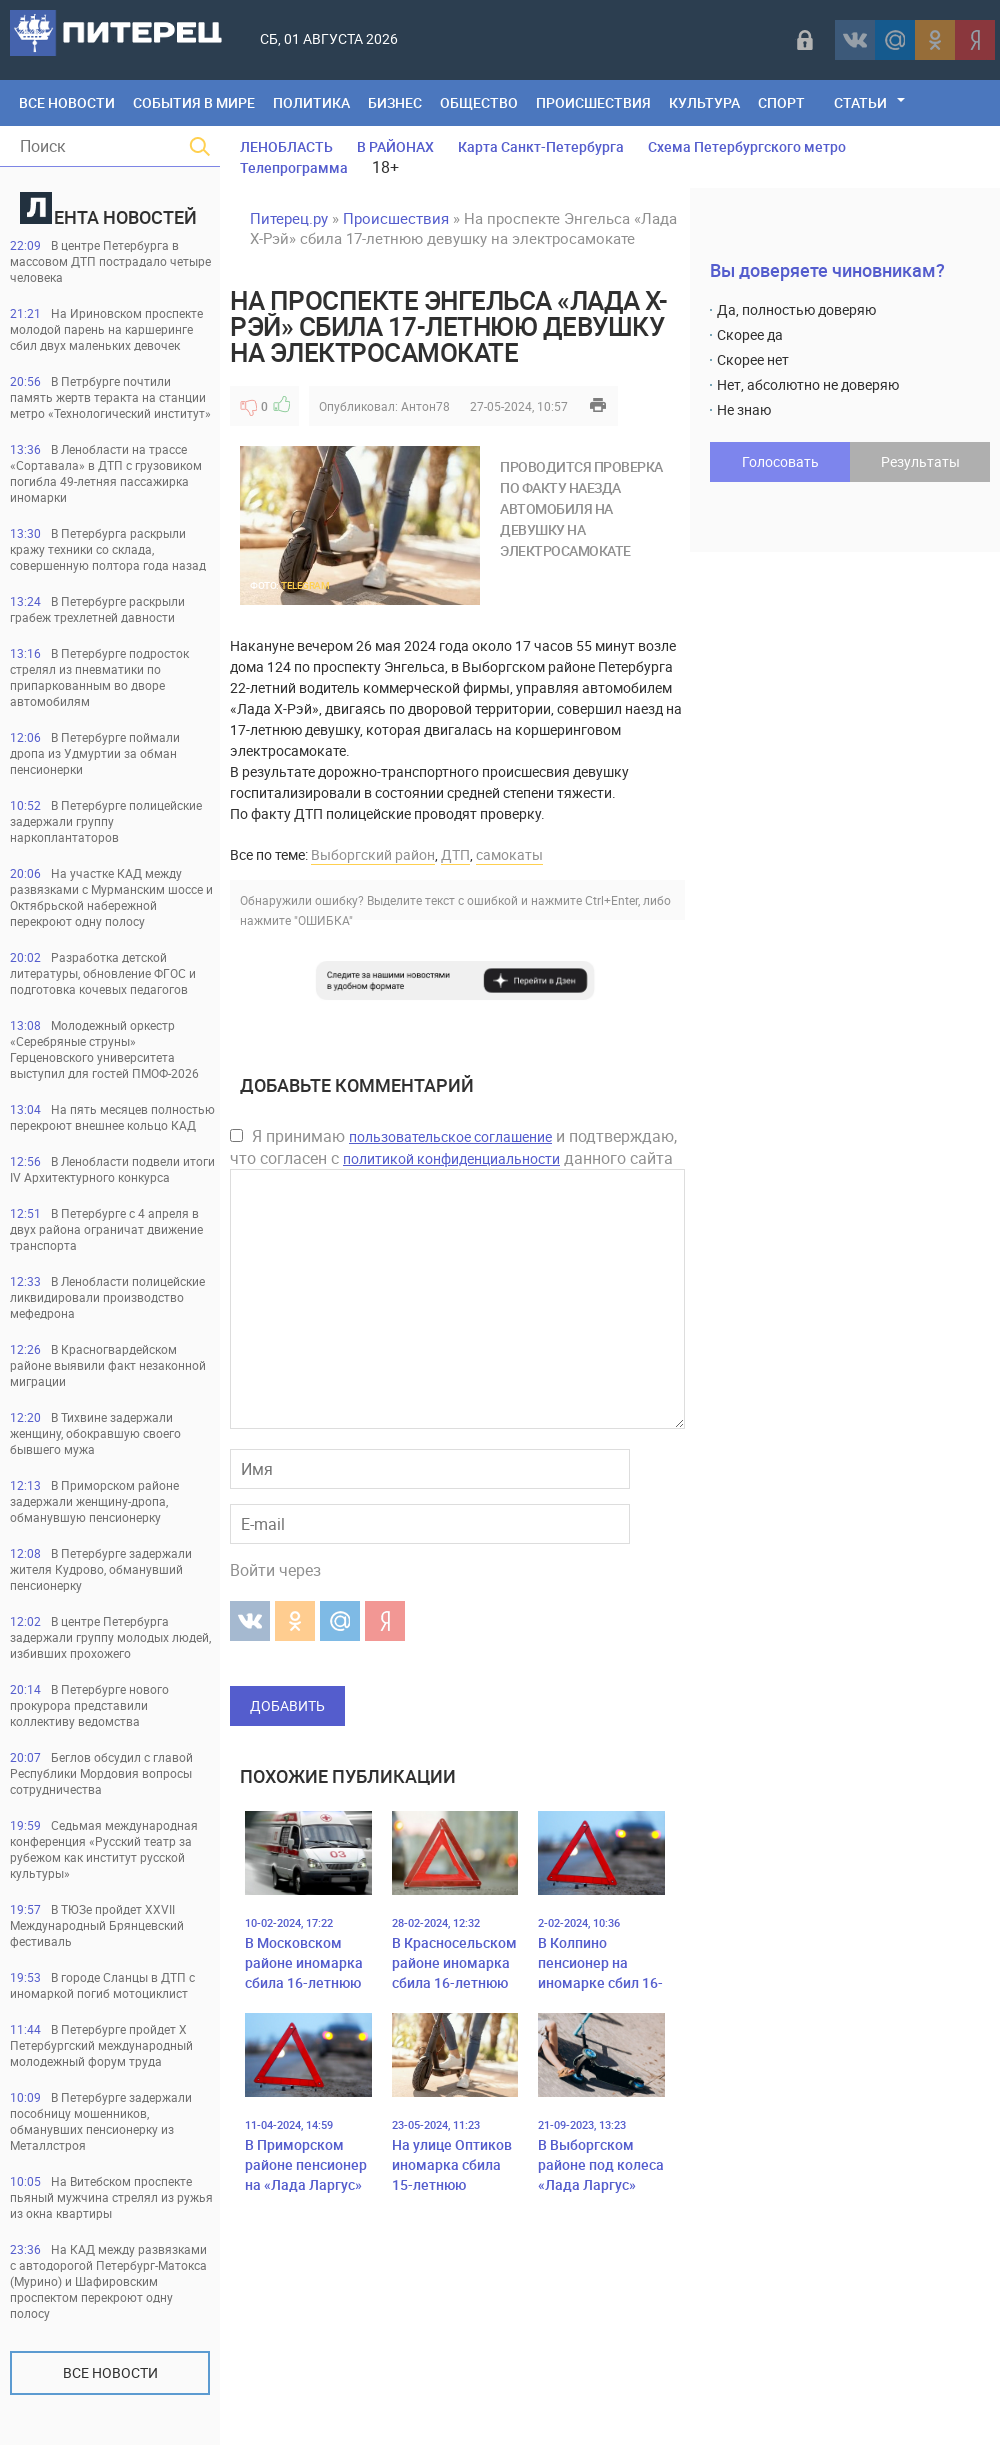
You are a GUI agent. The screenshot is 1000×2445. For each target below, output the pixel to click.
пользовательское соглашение (450, 1136)
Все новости (110, 2372)
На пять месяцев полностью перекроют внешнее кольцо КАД (112, 1117)
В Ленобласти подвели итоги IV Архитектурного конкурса (112, 1169)
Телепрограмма (294, 167)
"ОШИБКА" (323, 920)
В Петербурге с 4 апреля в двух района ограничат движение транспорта (106, 1229)
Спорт (781, 102)
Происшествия (593, 102)
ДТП (455, 854)
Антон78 (425, 406)
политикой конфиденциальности (451, 1158)
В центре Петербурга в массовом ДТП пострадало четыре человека (110, 261)
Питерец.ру (289, 218)
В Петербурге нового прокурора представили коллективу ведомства (89, 1705)
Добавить (287, 1705)
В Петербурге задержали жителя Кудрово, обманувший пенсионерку (101, 1569)
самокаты (509, 854)
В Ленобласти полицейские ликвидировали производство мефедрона (107, 1297)
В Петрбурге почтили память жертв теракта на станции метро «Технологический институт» (110, 397)
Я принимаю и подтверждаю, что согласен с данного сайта (453, 1147)
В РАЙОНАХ (395, 146)
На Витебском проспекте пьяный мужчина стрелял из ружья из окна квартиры (111, 2197)
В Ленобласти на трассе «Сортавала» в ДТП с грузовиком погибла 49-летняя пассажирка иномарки (106, 473)
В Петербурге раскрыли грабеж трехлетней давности (97, 609)
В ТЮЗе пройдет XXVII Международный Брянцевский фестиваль (97, 1925)
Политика (311, 102)
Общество (479, 102)
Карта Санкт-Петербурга (541, 146)
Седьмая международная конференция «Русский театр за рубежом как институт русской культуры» (104, 1849)
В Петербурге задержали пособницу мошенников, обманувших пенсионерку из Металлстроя (101, 2121)
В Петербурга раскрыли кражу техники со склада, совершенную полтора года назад (108, 549)
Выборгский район (373, 854)
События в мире (194, 102)
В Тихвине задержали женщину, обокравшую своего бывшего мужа (95, 1433)
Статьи (860, 102)
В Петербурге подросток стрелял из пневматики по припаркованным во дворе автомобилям (99, 677)
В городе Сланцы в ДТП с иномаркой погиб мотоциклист (102, 1985)
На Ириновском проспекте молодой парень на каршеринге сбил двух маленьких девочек (106, 329)
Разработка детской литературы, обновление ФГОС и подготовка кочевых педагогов (103, 973)
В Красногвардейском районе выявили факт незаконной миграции (108, 1365)
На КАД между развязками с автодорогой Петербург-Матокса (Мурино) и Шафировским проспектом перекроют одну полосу (108, 2281)
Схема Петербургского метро (747, 146)
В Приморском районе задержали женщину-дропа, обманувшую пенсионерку (94, 1501)
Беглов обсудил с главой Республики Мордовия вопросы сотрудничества (101, 1773)
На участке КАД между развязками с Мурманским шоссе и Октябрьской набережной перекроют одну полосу (111, 897)
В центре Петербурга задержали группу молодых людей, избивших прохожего (110, 1637)
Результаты (920, 461)
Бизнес (395, 102)
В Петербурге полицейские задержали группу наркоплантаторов (106, 821)
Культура (704, 102)
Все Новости (67, 102)
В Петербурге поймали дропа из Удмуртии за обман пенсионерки (95, 753)
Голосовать (780, 461)
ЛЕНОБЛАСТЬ (286, 146)
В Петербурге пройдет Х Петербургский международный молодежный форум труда (101, 2045)
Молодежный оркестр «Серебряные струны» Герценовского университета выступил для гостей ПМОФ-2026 (104, 1049)
